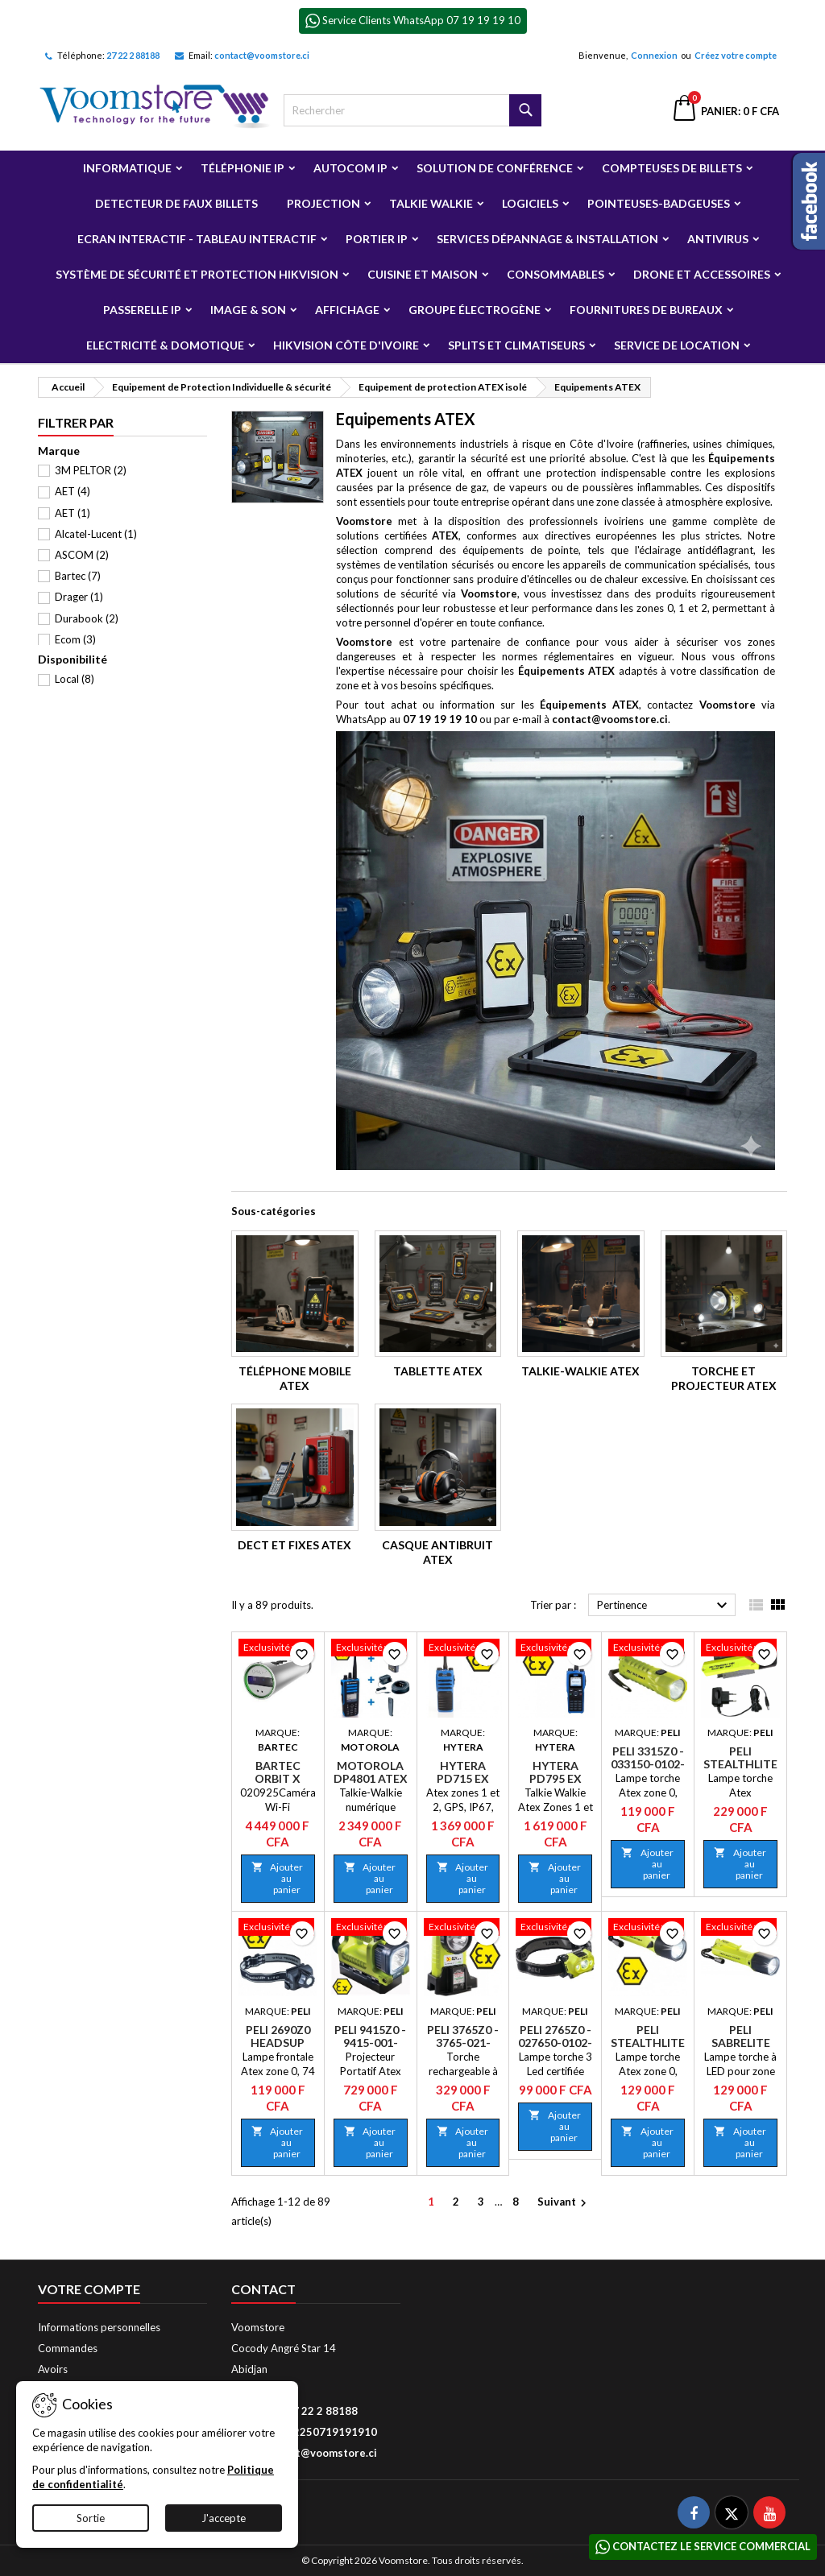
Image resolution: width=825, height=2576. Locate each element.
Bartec (78, 575)
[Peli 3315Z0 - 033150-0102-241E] (647, 1649)
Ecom (75, 639)
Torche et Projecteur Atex (724, 1378)
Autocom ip (350, 168)
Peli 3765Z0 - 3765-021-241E (463, 2042)
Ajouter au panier (277, 1878)
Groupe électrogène (474, 309)
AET (72, 491)
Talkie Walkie (431, 203)
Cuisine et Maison (422, 274)
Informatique (127, 168)
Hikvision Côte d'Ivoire (346, 345)
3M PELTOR (90, 470)
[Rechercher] (412, 110)
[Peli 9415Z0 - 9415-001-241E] (370, 1928)
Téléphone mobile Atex (294, 1378)
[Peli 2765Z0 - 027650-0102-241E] (555, 1928)
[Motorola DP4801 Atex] (370, 1649)
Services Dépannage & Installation (547, 239)
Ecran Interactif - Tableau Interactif (197, 239)
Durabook (86, 618)
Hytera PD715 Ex (463, 1772)
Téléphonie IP (242, 168)
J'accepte (223, 2518)
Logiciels (530, 203)
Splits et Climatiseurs (516, 345)
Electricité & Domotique (165, 345)
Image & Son (248, 309)
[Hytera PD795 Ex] (555, 1649)
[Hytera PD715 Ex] (463, 1649)
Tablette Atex (438, 1371)
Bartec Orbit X (278, 1772)
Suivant (564, 2202)
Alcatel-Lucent (96, 533)
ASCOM (82, 554)
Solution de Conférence (495, 168)
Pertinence (664, 1605)
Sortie (91, 2518)
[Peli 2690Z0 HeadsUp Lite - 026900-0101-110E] (277, 1928)
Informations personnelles (99, 2327)
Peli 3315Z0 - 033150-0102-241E (648, 1764)
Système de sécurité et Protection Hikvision (197, 274)
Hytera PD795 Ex (555, 1772)
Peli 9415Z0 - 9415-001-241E (370, 2042)
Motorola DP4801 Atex (371, 1772)
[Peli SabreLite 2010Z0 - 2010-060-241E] (740, 1928)
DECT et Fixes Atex (294, 1545)
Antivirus (717, 239)
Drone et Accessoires (701, 274)
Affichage (347, 309)
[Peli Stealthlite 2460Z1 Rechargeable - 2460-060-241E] (740, 1649)
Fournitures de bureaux (646, 309)
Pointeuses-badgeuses (658, 203)
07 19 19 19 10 (440, 719)
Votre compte (89, 2289)
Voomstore (364, 521)
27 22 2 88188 (133, 55)
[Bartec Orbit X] (277, 1649)
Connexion (654, 55)
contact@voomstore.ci (261, 55)
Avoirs (53, 2369)
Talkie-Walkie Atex (580, 1371)
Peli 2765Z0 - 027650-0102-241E (555, 2042)
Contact (263, 2289)
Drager (79, 596)
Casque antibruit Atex (437, 1552)
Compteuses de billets (672, 168)
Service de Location (677, 345)
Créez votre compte (735, 55)
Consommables (555, 274)
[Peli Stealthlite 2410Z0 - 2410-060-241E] (647, 1928)
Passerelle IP (142, 309)
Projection (323, 203)
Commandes (67, 2348)
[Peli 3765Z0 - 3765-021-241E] (463, 1928)
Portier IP (377, 239)
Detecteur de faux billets (176, 203)
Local (74, 678)
